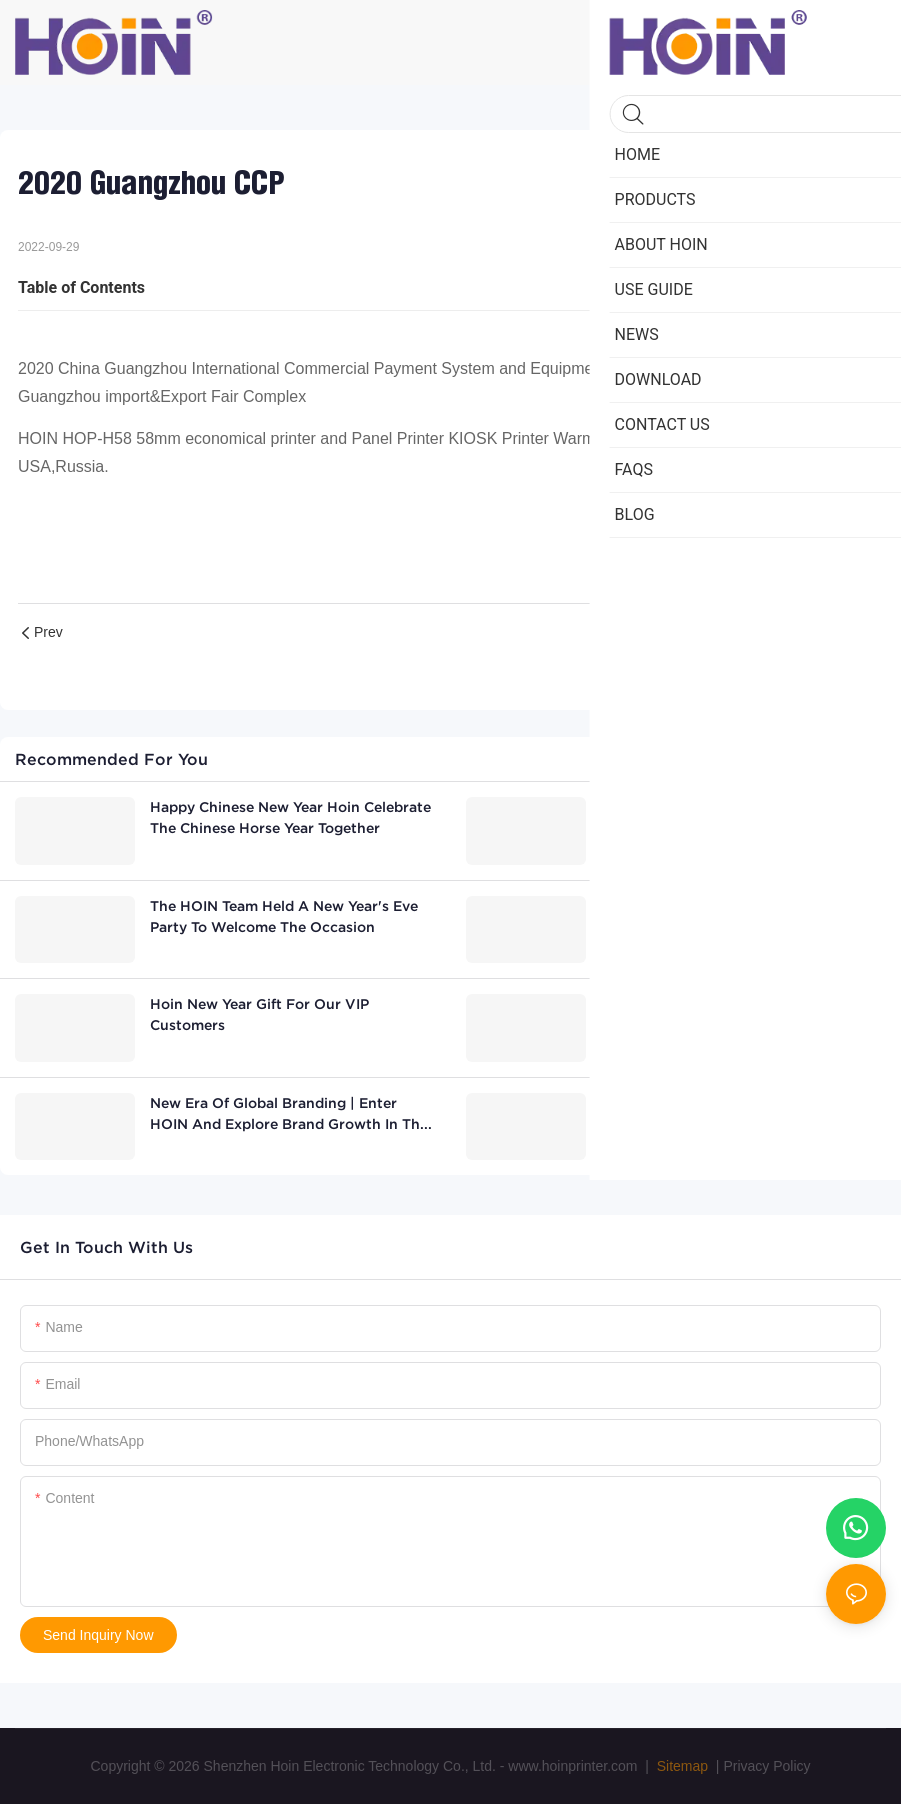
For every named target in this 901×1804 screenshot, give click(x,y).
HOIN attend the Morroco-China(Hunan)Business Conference (722, 1113)
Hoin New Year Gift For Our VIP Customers (259, 1014)
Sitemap (680, 1766)
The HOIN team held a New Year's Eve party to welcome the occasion (284, 916)
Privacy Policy (766, 1766)
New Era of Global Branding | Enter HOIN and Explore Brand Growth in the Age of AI (289, 1115)
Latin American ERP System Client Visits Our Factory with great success (742, 1014)
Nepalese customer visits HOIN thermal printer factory (741, 916)
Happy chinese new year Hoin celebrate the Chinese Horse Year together (290, 817)
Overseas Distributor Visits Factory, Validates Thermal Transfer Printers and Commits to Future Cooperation (740, 819)
